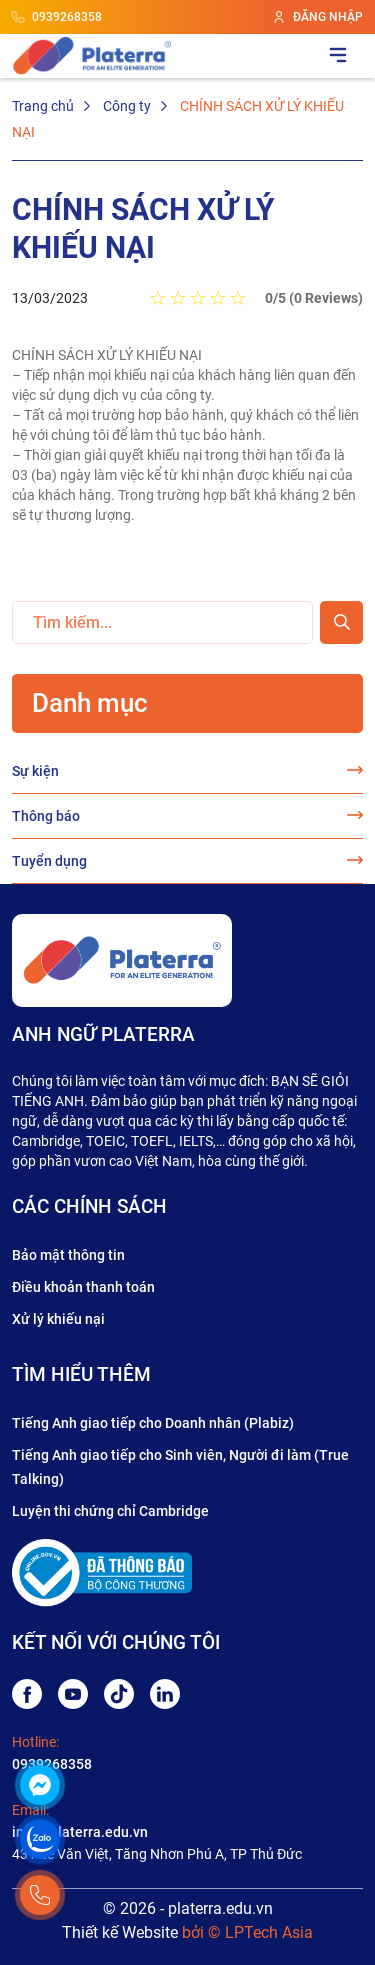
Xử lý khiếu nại (58, 1319)
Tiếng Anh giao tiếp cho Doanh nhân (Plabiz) (153, 1423)
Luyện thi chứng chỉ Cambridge (110, 1511)
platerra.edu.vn (220, 1908)
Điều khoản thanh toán (83, 1287)
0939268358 (57, 17)
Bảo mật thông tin (68, 1255)
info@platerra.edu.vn (80, 1832)
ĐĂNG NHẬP (318, 17)
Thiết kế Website (120, 1932)
